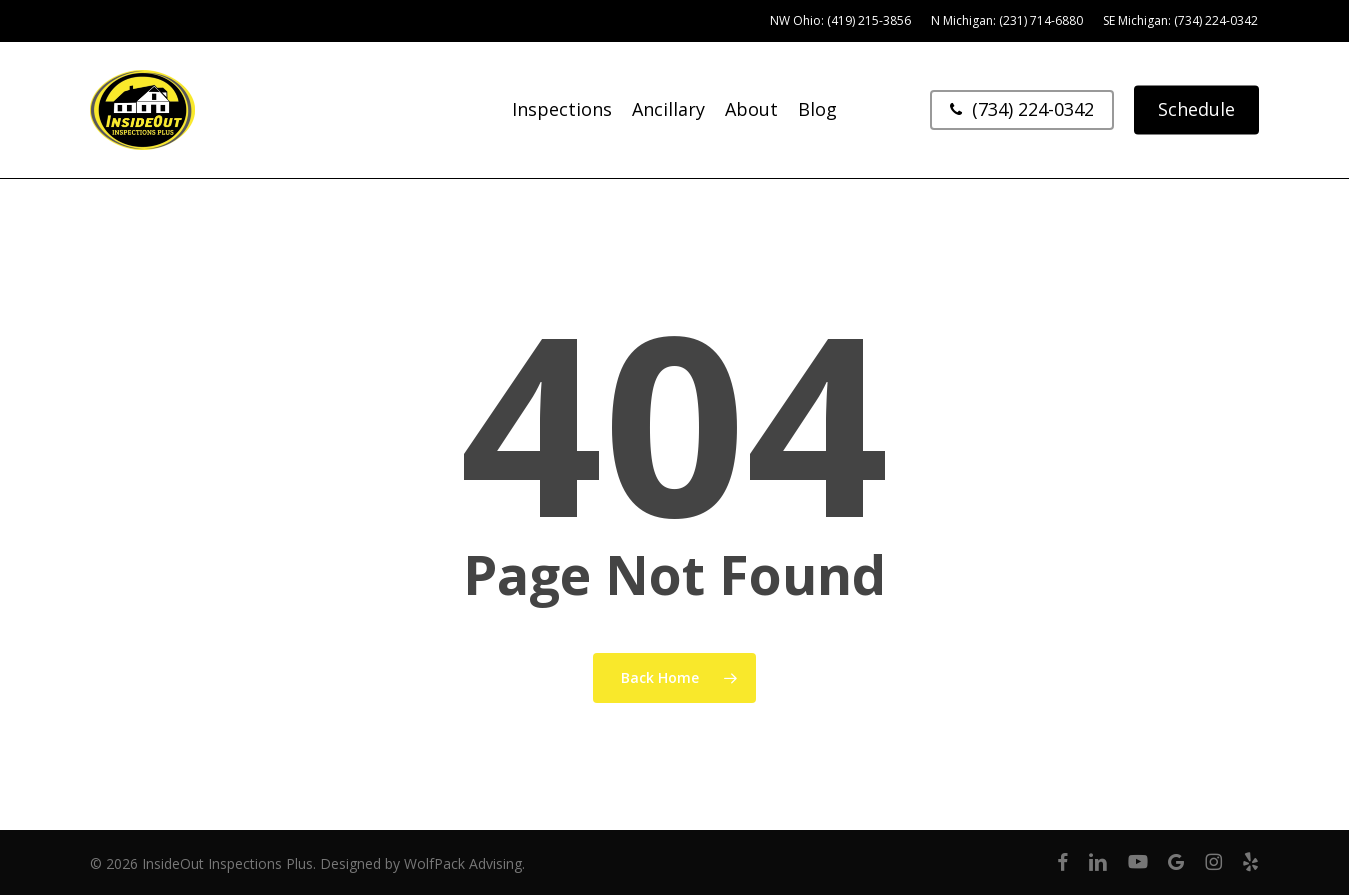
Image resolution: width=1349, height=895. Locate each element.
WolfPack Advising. (464, 863)
